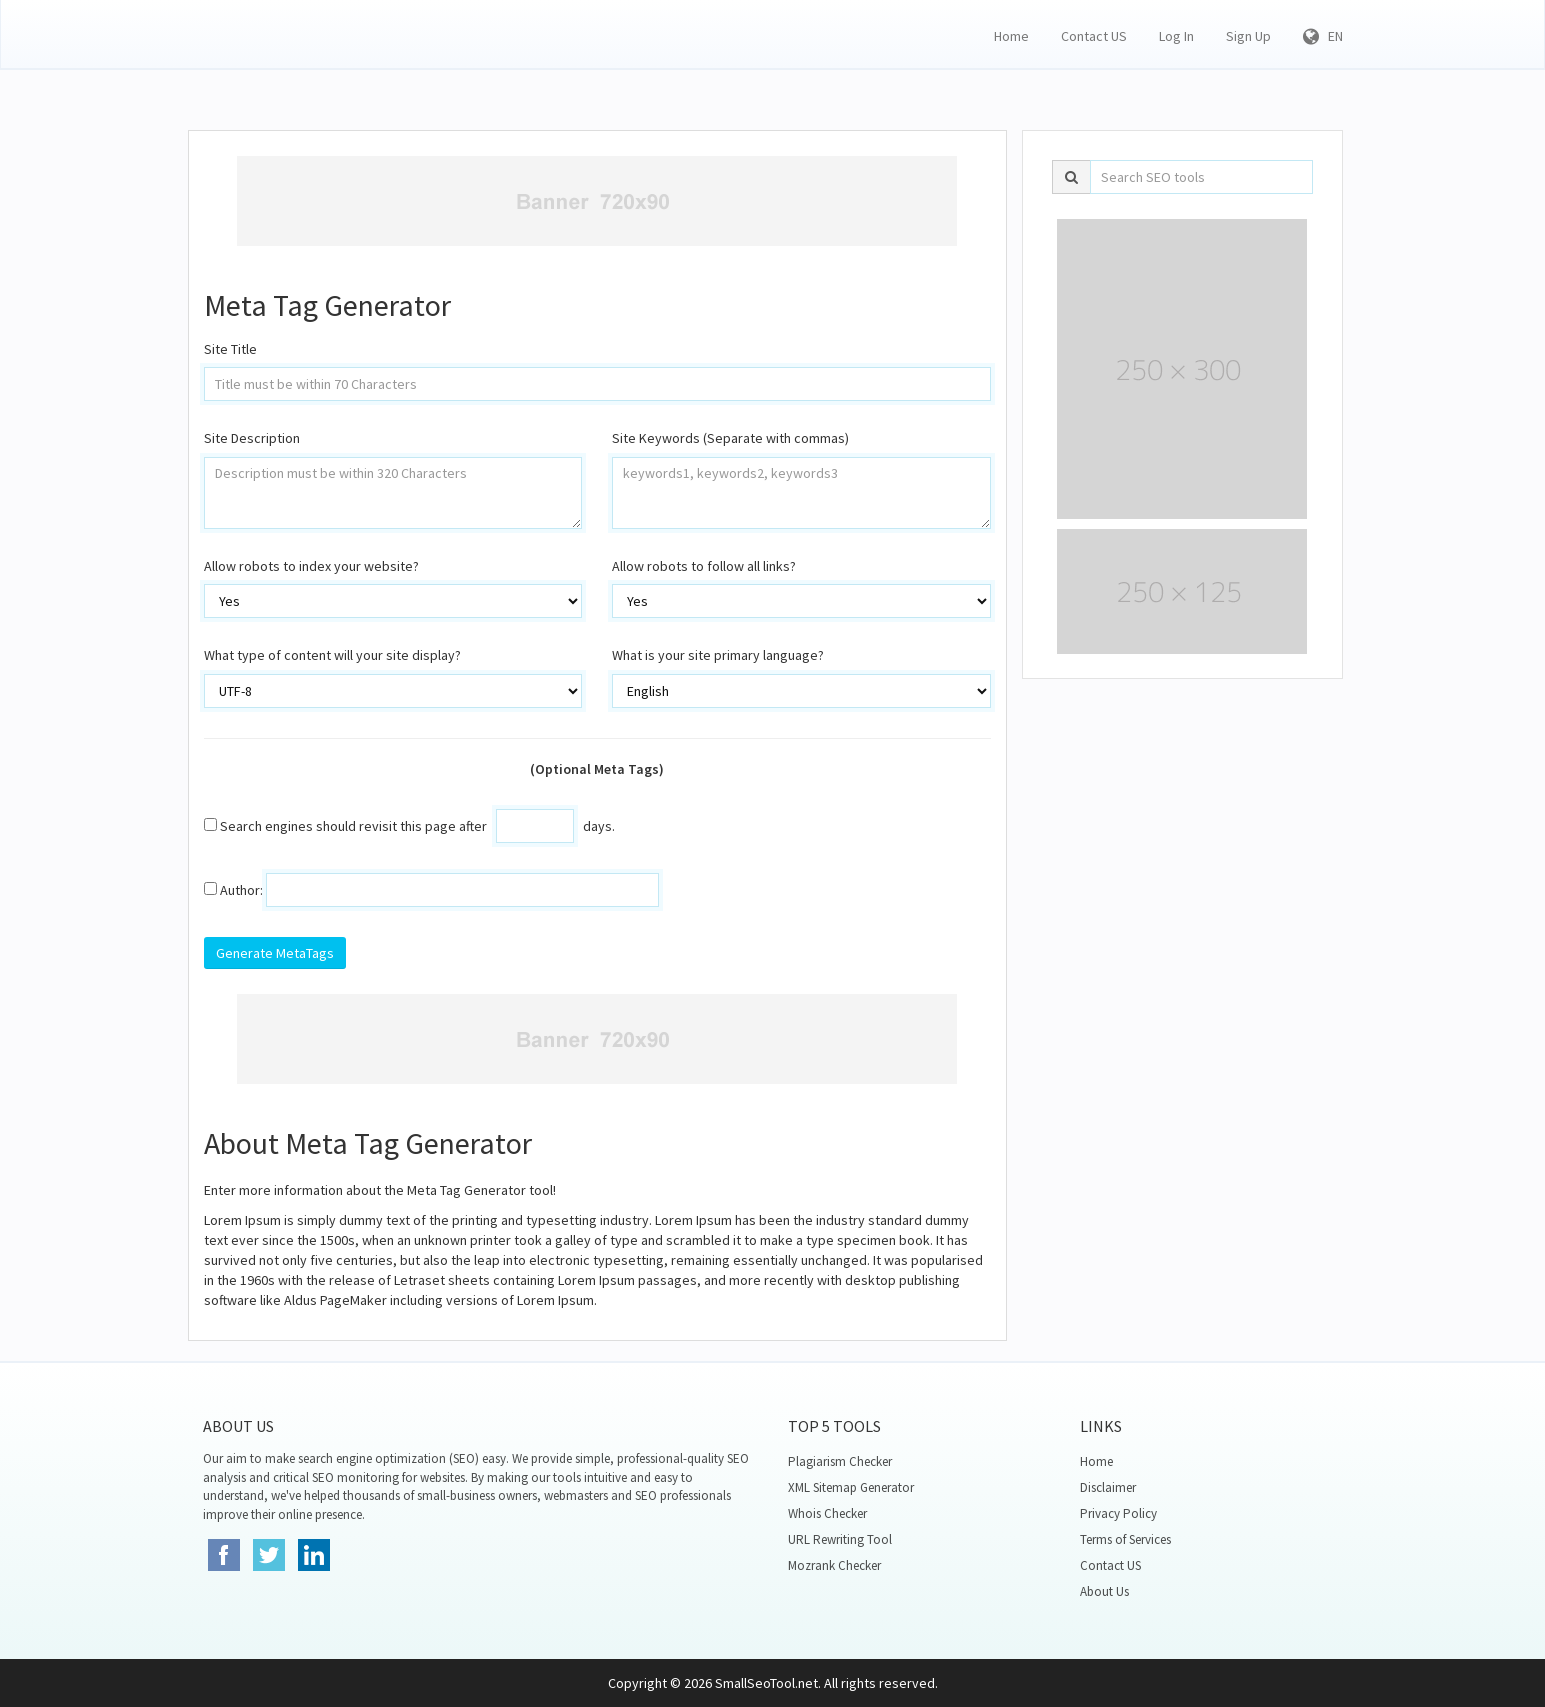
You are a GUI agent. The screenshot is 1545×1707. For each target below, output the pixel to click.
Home (1011, 36)
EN (1323, 36)
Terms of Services (1125, 1539)
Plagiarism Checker (840, 1461)
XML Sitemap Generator (851, 1487)
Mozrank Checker (834, 1565)
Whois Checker (827, 1513)
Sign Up (1248, 36)
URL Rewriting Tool (840, 1539)
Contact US (1094, 36)
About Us (1104, 1591)
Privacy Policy (1118, 1513)
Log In (1176, 36)
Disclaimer (1108, 1487)
